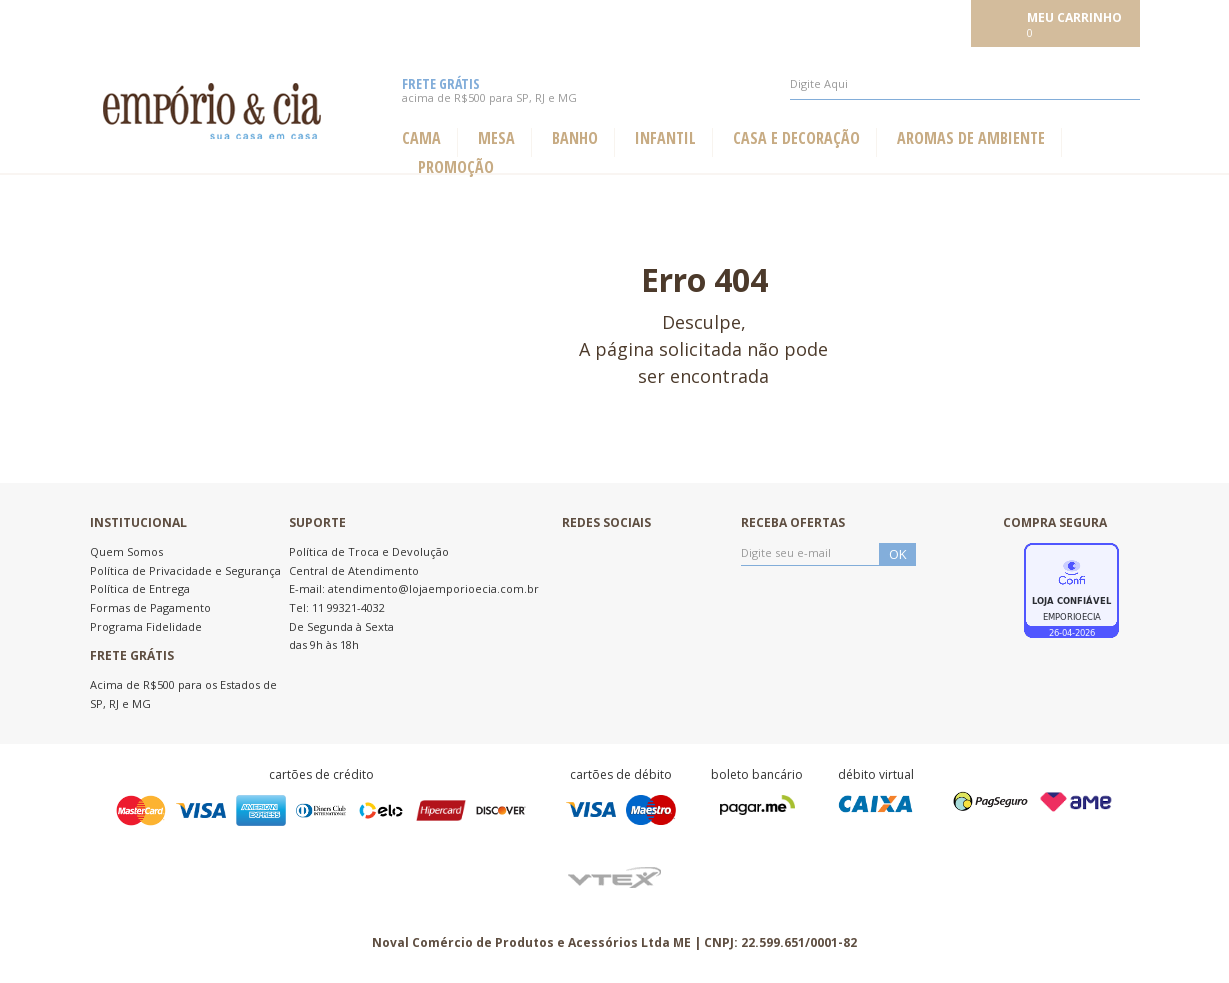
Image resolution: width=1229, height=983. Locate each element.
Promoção (456, 167)
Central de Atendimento (354, 570)
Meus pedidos (821, 22)
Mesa (496, 138)
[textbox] (965, 84)
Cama (421, 138)
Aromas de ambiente (971, 138)
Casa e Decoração (796, 138)
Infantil (665, 138)
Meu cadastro (921, 22)
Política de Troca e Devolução (369, 551)
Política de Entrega (140, 588)
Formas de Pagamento (150, 607)
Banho (575, 138)
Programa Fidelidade (146, 626)
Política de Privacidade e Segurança (185, 570)
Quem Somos (126, 551)
